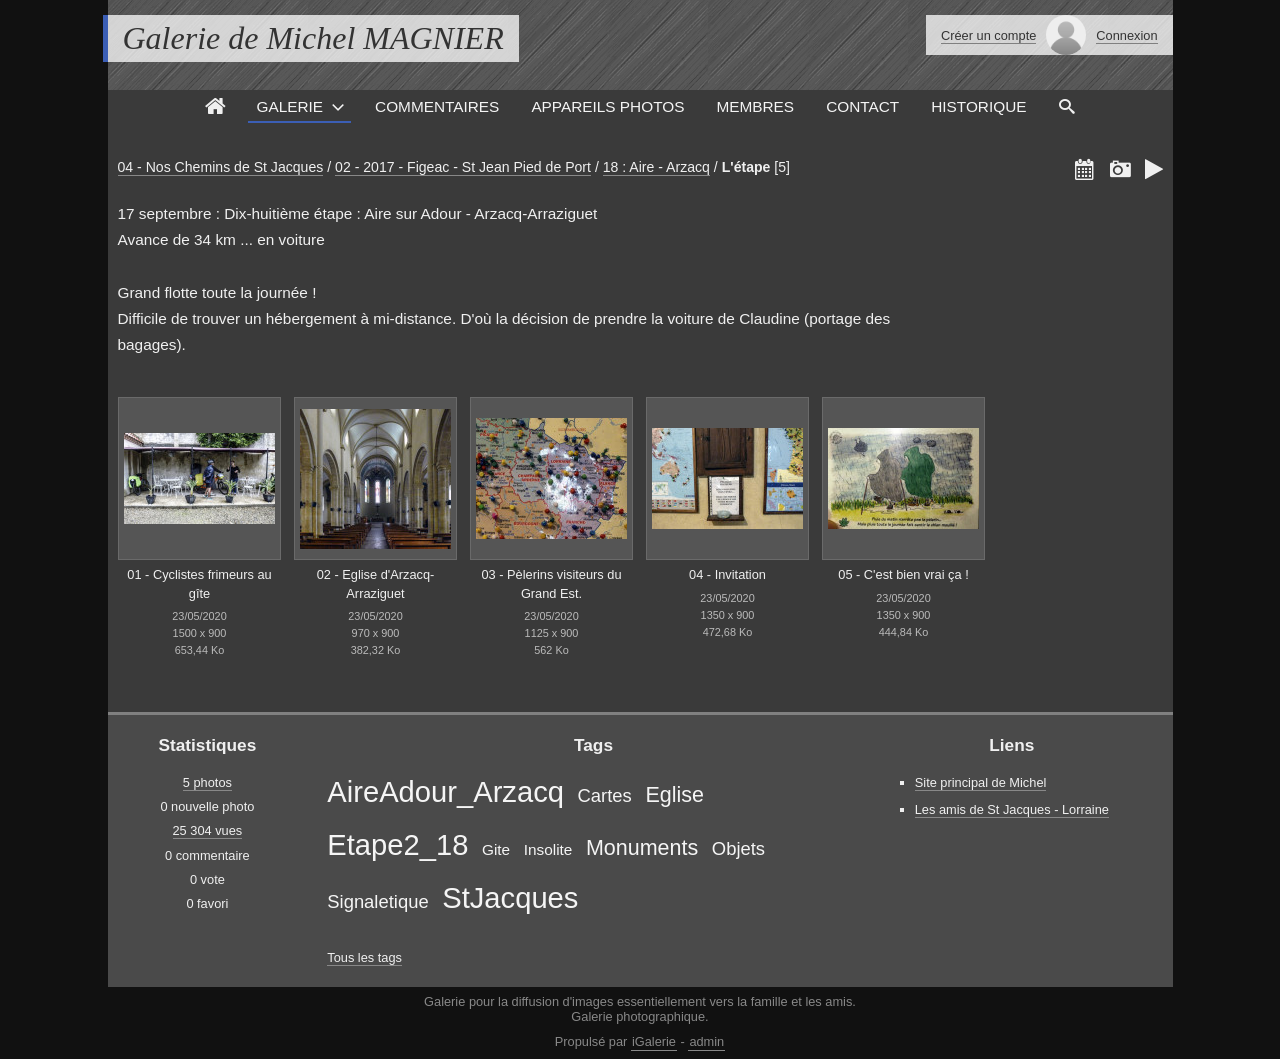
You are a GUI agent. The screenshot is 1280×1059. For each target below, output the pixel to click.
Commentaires (437, 106)
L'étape (746, 167)
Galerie (289, 106)
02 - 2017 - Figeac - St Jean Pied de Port (463, 167)
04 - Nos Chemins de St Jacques (221, 167)
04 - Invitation (727, 574)
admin (706, 1041)
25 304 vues (208, 830)
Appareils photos (607, 106)
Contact (862, 106)
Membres (755, 106)
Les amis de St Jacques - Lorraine (1012, 809)
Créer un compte (988, 35)
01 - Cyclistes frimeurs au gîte (199, 584)
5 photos (207, 782)
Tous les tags (364, 957)
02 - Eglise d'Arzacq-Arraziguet (376, 584)
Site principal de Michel (981, 782)
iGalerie (654, 1041)
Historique (978, 106)
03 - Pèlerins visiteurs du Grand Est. (551, 584)
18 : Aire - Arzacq (656, 167)
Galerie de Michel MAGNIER (313, 38)
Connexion (1126, 35)
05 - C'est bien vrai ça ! (903, 574)
